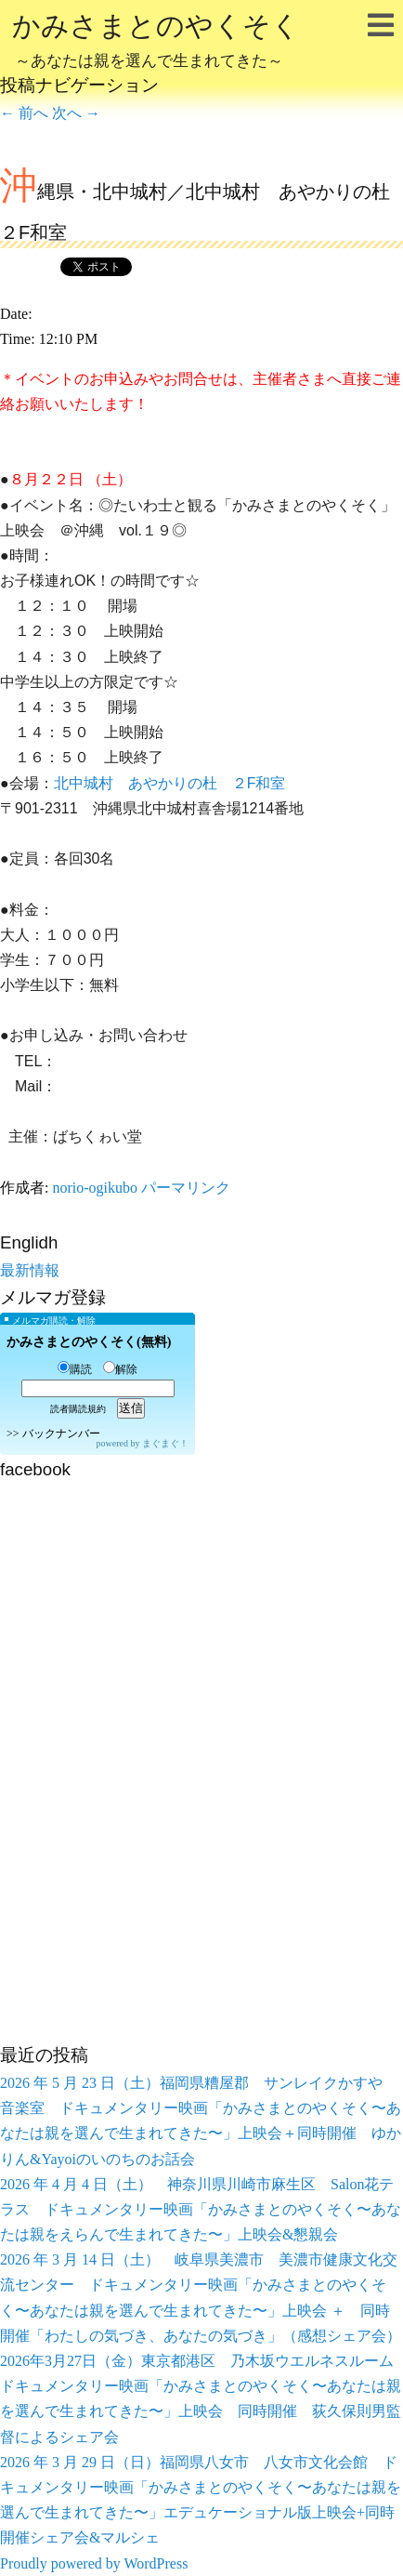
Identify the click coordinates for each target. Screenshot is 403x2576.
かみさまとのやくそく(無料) (88, 1342)
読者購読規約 (78, 1409)
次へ (76, 113)
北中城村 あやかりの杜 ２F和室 (170, 783)
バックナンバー (61, 1433)
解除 (120, 1369)
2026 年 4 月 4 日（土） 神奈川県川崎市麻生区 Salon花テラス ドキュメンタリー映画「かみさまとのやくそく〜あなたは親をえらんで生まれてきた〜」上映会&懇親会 (200, 2209)
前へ (24, 113)
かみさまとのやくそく (156, 42)
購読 (75, 1369)
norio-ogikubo (94, 1188)
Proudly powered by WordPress (94, 2563)
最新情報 (29, 1270)
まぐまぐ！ (165, 1443)
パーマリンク (185, 1188)
